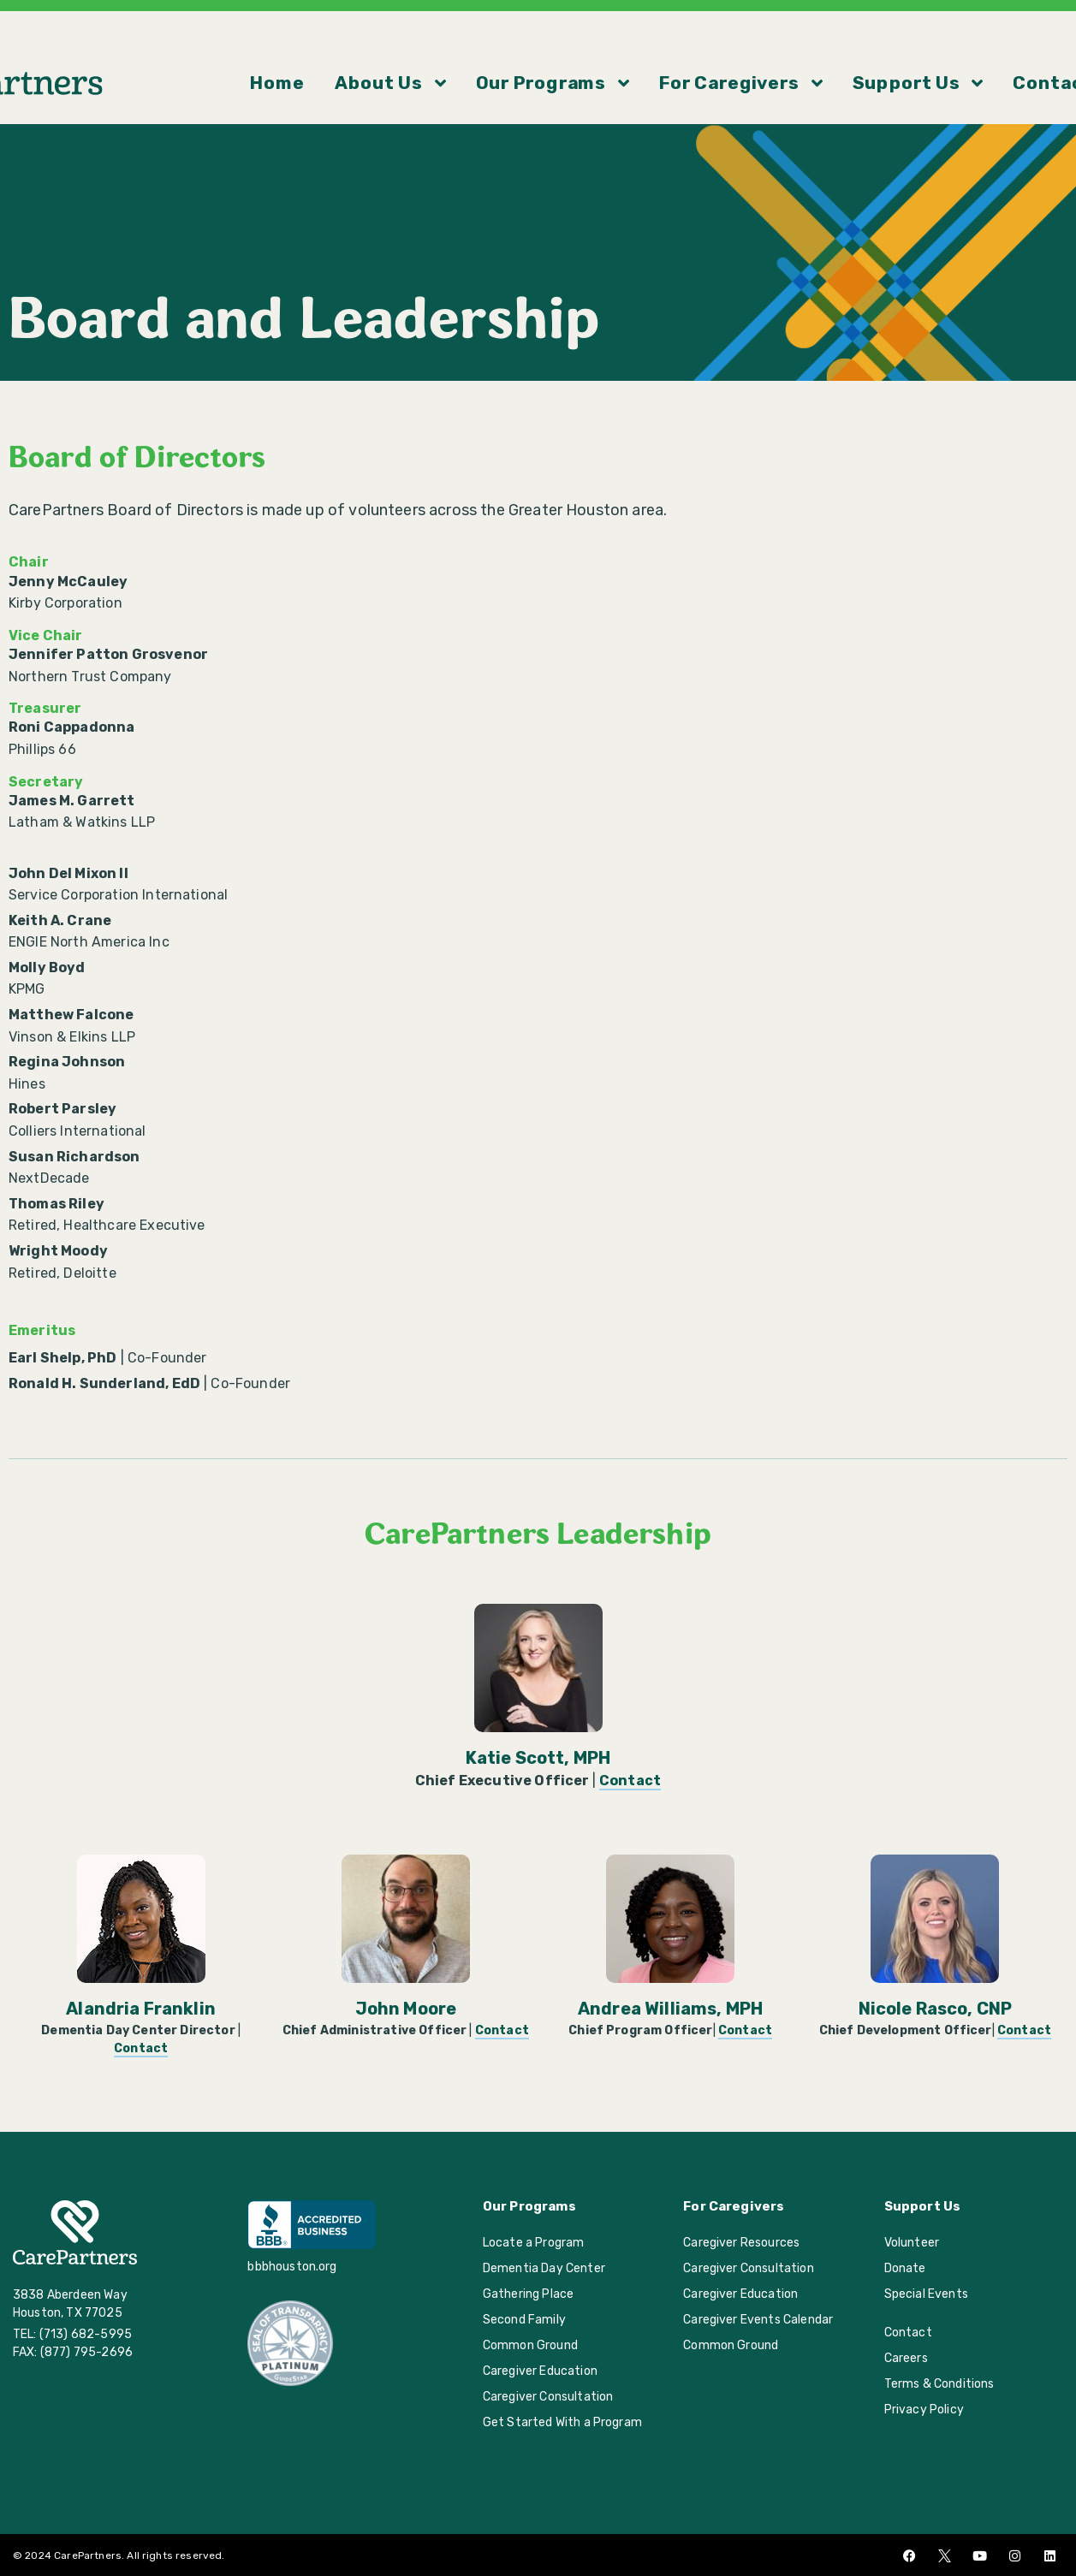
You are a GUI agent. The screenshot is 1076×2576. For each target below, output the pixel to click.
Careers (906, 2358)
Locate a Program (534, 2242)
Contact (905, 49)
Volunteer (911, 2242)
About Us (432, 50)
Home (352, 49)
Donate (905, 2268)
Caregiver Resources (741, 2242)
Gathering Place (528, 2294)
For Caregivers (683, 50)
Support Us (809, 50)
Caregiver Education (540, 2371)
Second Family (524, 2319)
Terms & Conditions (939, 2384)
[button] (1054, 50)
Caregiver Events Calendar (758, 2319)
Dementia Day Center (544, 2268)
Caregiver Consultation (548, 2396)
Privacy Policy (924, 2409)
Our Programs (548, 50)
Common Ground (530, 2345)
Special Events (926, 2294)
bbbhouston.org (291, 2266)
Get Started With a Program (562, 2422)
